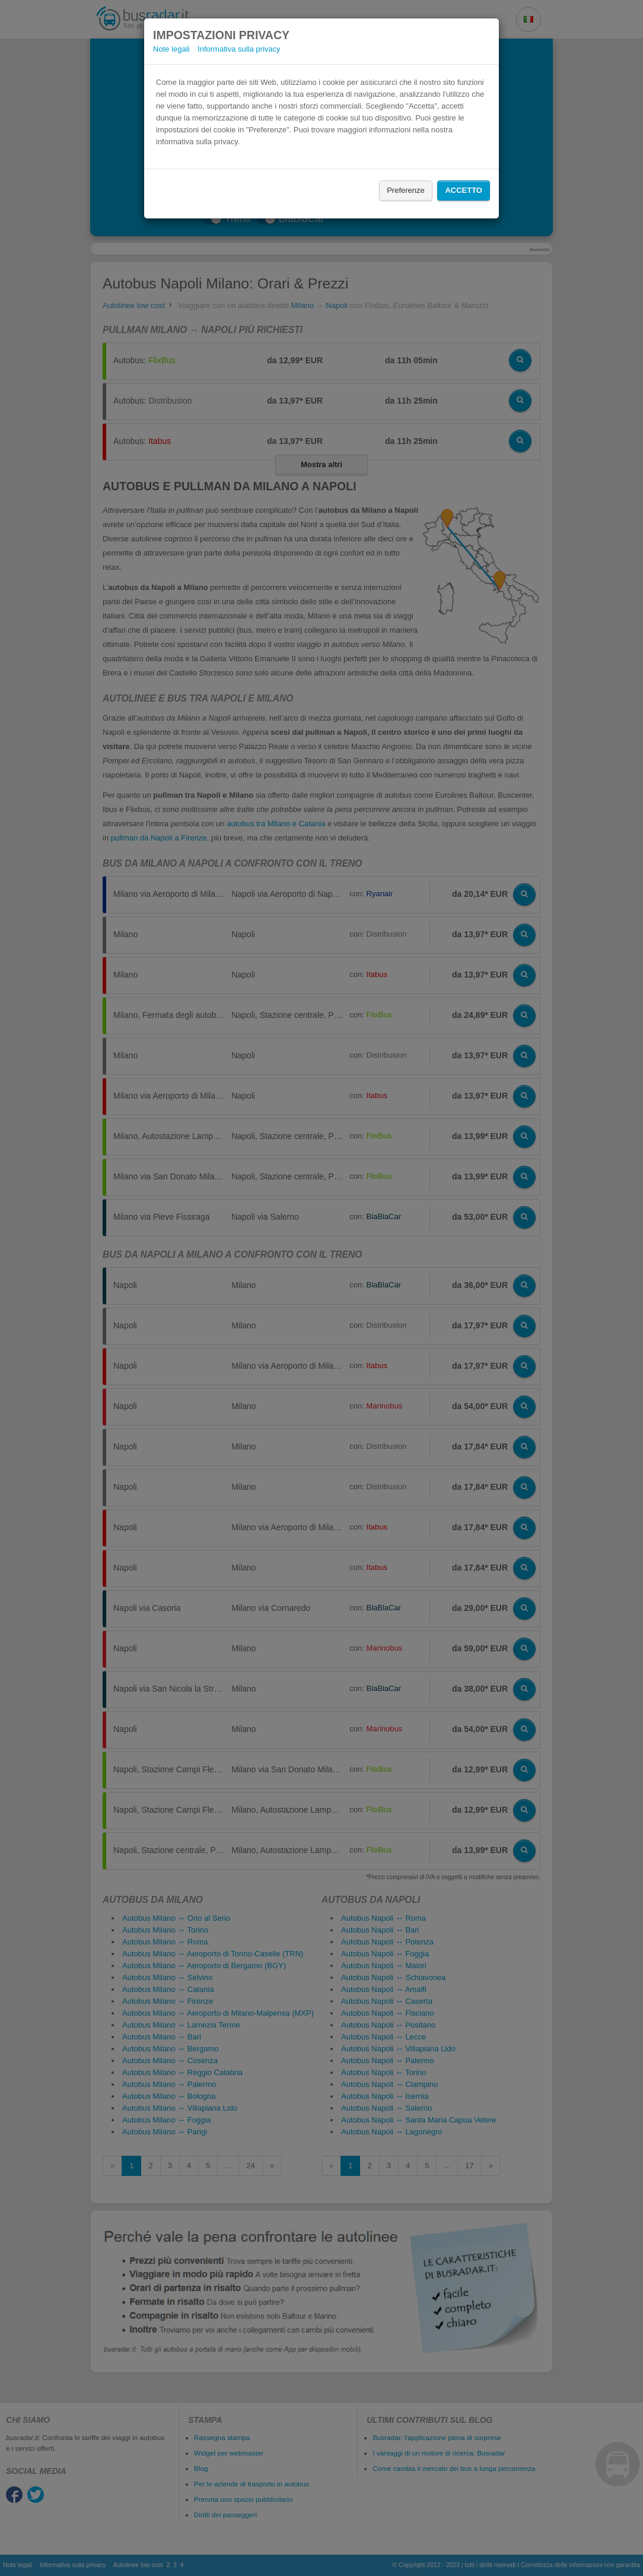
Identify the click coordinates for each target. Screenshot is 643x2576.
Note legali (171, 49)
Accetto (463, 190)
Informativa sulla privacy (239, 49)
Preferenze (406, 190)
